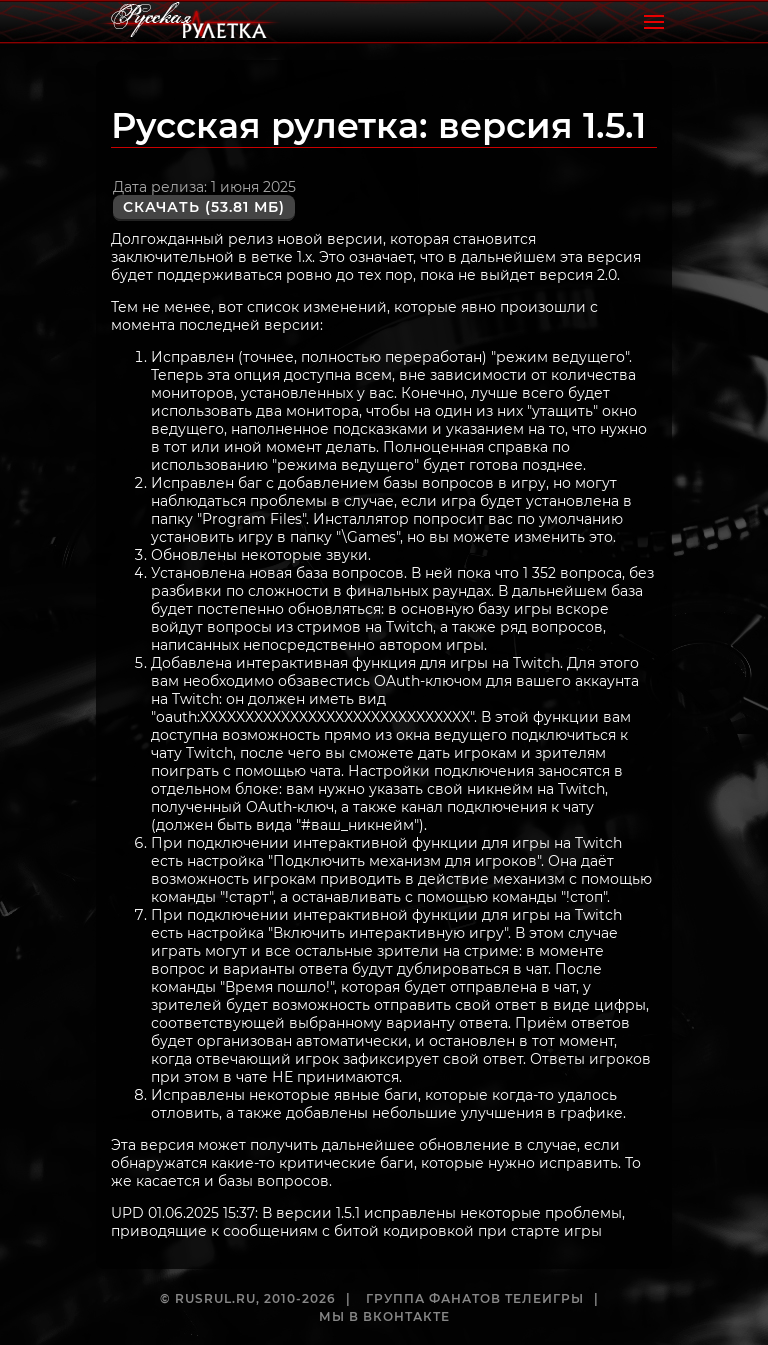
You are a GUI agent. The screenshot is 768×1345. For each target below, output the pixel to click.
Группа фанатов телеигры (475, 1298)
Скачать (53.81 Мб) (204, 207)
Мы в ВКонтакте (384, 1316)
